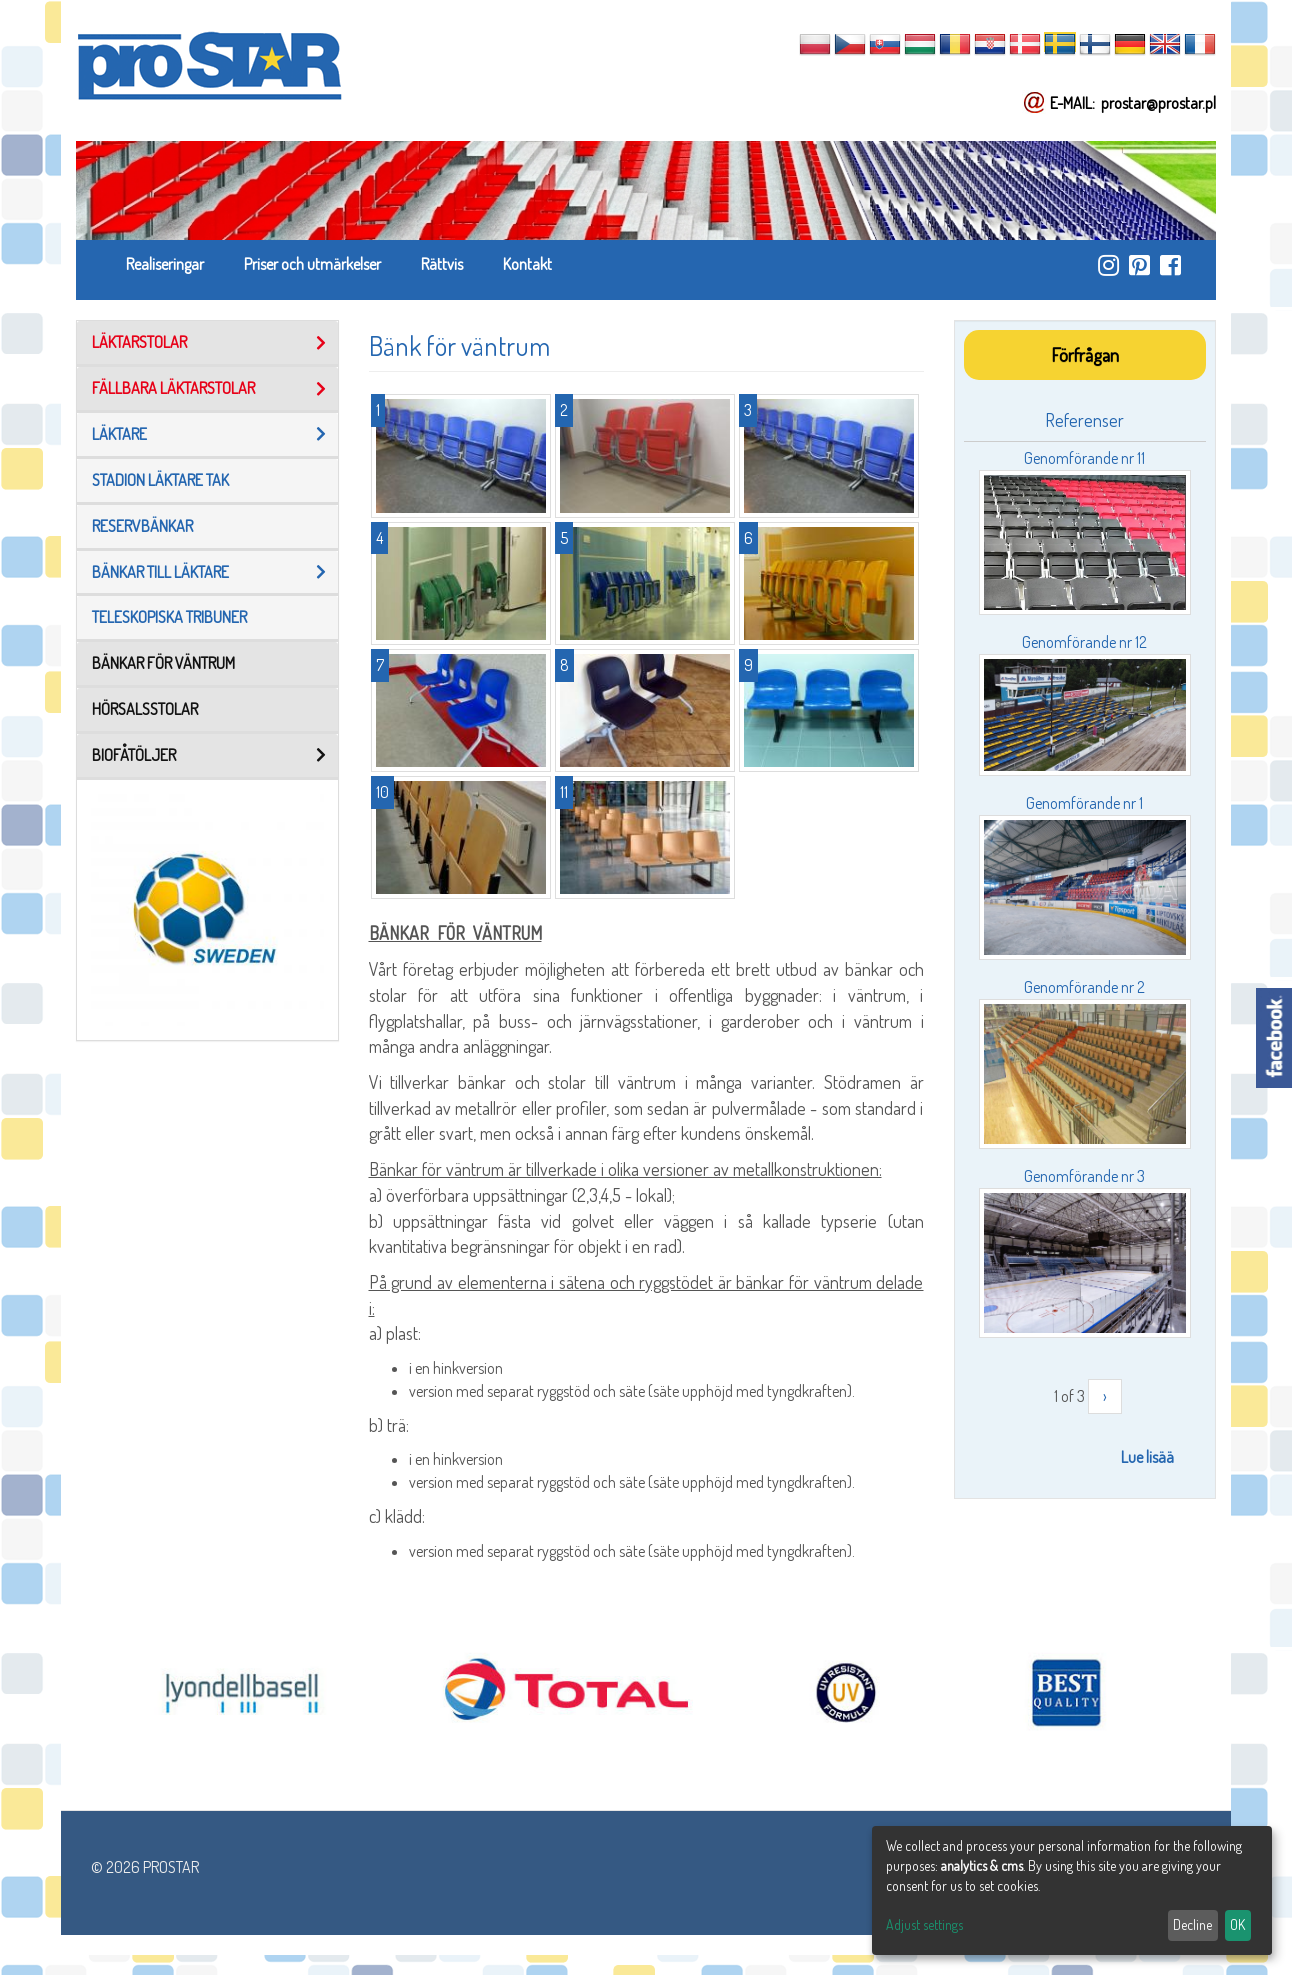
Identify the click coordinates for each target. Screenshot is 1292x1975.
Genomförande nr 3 (1084, 1176)
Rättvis (442, 264)
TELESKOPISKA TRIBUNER (169, 617)
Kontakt (527, 264)
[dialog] (1072, 1890)
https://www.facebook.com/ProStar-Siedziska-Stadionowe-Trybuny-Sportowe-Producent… (1170, 265)
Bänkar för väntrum (163, 663)
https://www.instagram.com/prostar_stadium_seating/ (1108, 265)
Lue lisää (1147, 1457)
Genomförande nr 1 (1084, 803)
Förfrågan (1085, 354)
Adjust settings (924, 1924)
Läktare (119, 434)
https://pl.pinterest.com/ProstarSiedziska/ (1139, 265)
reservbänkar (142, 526)
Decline (1192, 1924)
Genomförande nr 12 (1084, 642)
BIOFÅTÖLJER (134, 755)
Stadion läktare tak (160, 480)
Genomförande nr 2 (1084, 987)
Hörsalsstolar (145, 709)
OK (1237, 1924)
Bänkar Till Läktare (160, 572)
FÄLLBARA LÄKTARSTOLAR (173, 388)
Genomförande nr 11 (1084, 458)
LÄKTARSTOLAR (139, 342)
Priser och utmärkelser (312, 264)
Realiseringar (165, 264)
